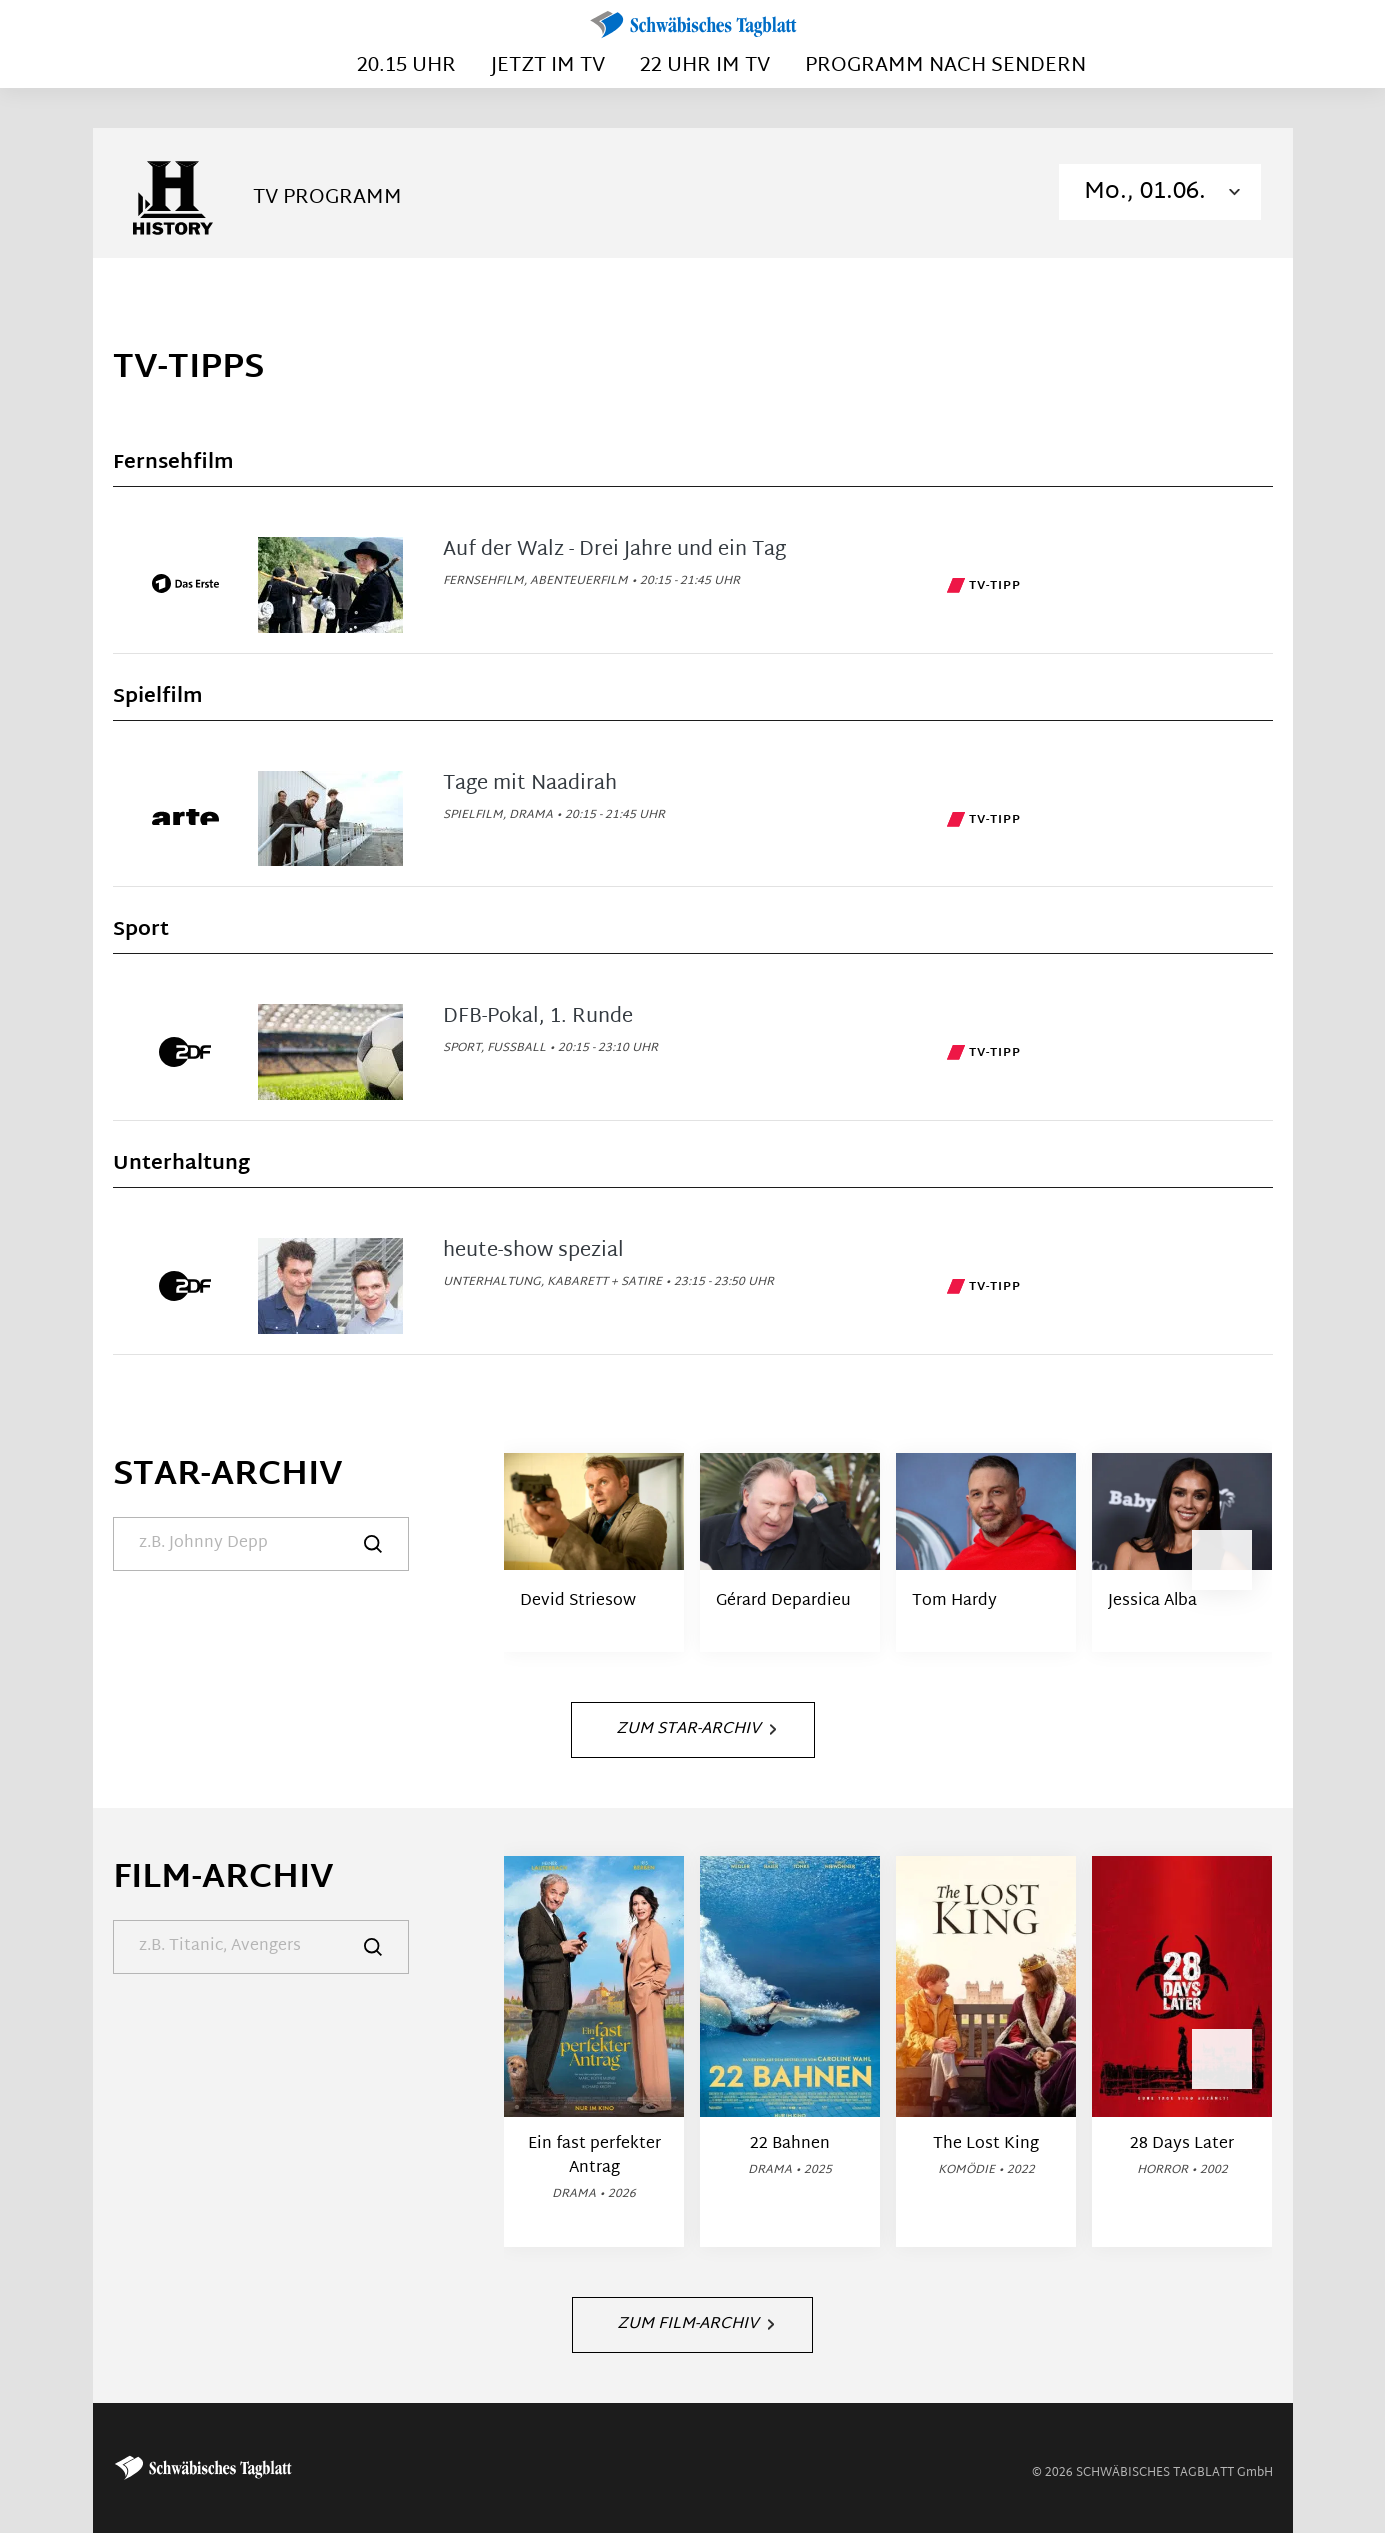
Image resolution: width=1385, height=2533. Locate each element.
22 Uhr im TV (705, 66)
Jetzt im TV (548, 66)
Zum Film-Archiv (695, 2324)
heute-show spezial (533, 1251)
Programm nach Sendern (945, 66)
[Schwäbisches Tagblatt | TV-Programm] (693, 25)
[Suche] (261, 1544)
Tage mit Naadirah (530, 784)
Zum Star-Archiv (696, 1729)
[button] (1222, 1560)
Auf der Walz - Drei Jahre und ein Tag (614, 550)
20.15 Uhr (406, 66)
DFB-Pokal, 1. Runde (538, 1017)
